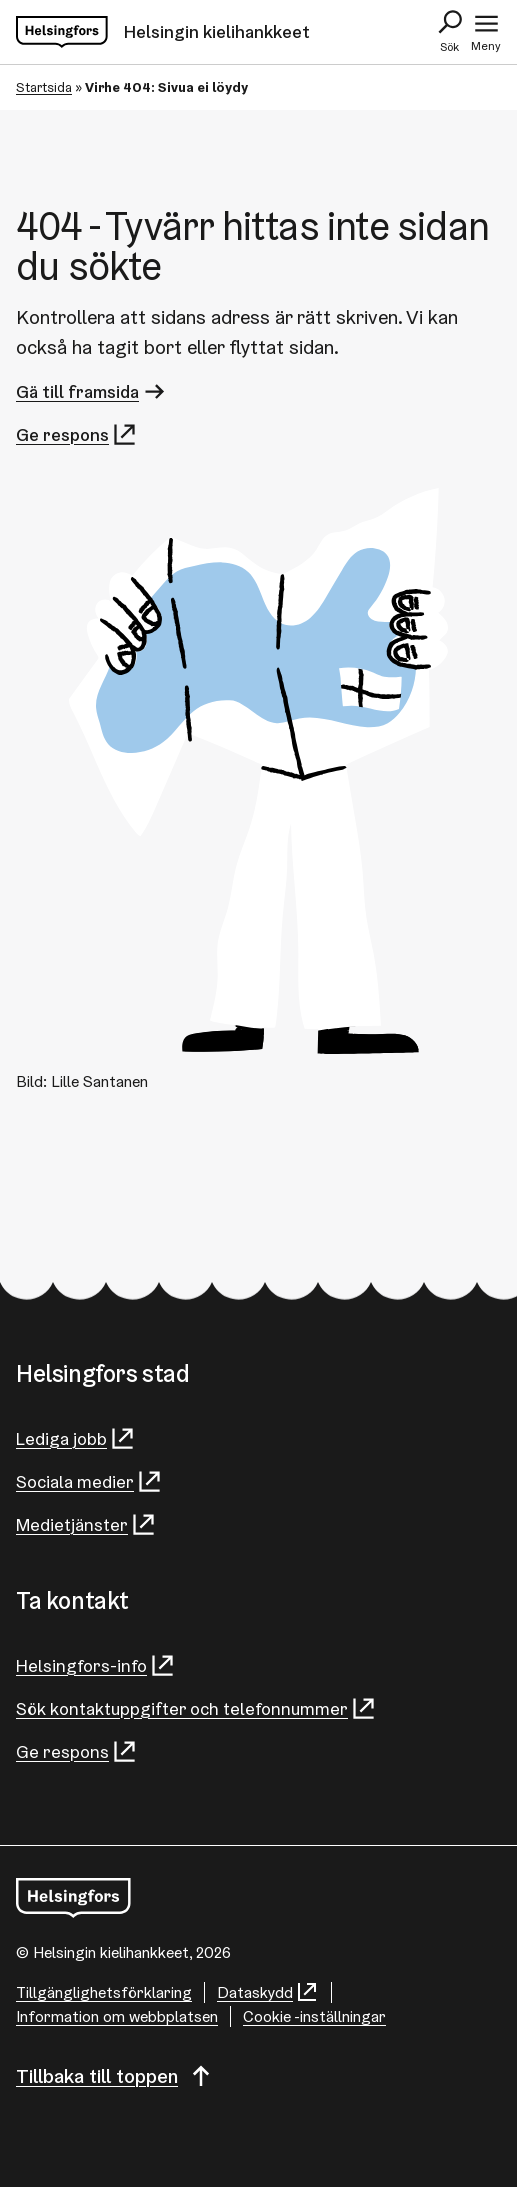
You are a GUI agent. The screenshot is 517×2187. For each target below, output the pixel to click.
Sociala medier (89, 1481)
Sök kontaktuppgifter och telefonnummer (196, 1708)
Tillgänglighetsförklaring (104, 1992)
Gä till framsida (92, 391)
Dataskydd (268, 1992)
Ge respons (77, 434)
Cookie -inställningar (314, 2016)
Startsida (44, 87)
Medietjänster (86, 1524)
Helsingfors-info (96, 1665)
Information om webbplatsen (117, 2016)
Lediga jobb (76, 1438)
